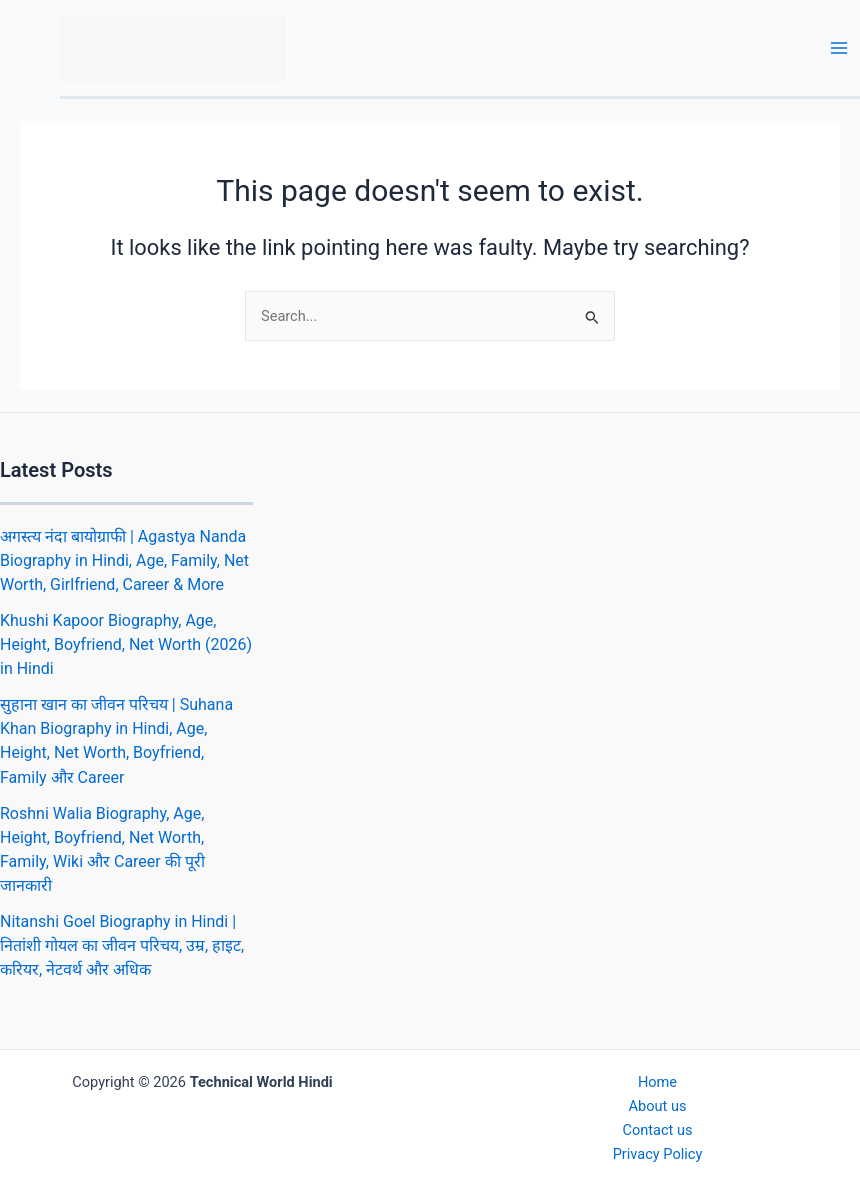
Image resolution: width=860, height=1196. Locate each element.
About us (658, 1106)
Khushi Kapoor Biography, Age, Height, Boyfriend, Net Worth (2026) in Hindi (126, 644)
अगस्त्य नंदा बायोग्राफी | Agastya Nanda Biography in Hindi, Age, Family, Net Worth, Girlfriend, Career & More (124, 560)
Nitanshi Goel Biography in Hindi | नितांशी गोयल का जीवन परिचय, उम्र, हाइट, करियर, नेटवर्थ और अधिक (122, 945)
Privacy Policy (658, 1154)
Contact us (657, 1130)
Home (657, 1082)
